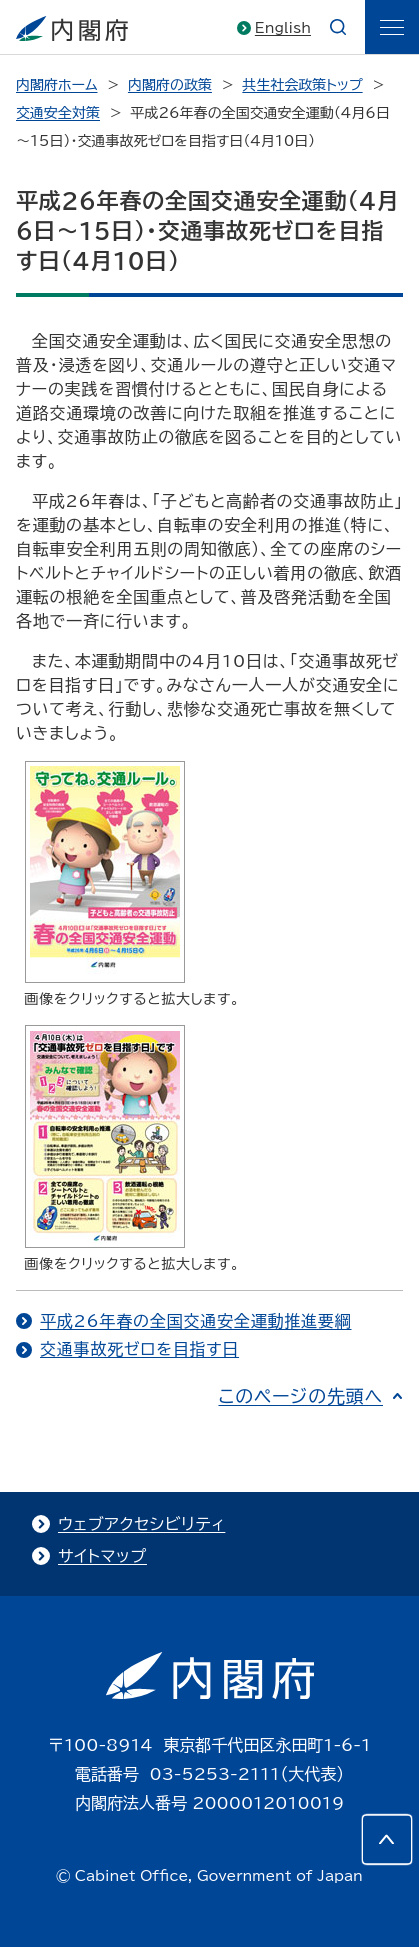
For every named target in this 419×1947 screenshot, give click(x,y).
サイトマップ (102, 1556)
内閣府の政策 (170, 85)
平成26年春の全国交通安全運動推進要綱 (196, 1321)
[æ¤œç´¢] (338, 27)
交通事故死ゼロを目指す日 (139, 1349)
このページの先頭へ (300, 1396)
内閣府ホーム (56, 85)
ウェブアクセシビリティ (141, 1524)
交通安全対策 (58, 113)
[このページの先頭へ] (387, 1839)
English (283, 28)
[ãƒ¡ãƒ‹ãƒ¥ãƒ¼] (392, 27)
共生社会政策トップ (302, 85)
